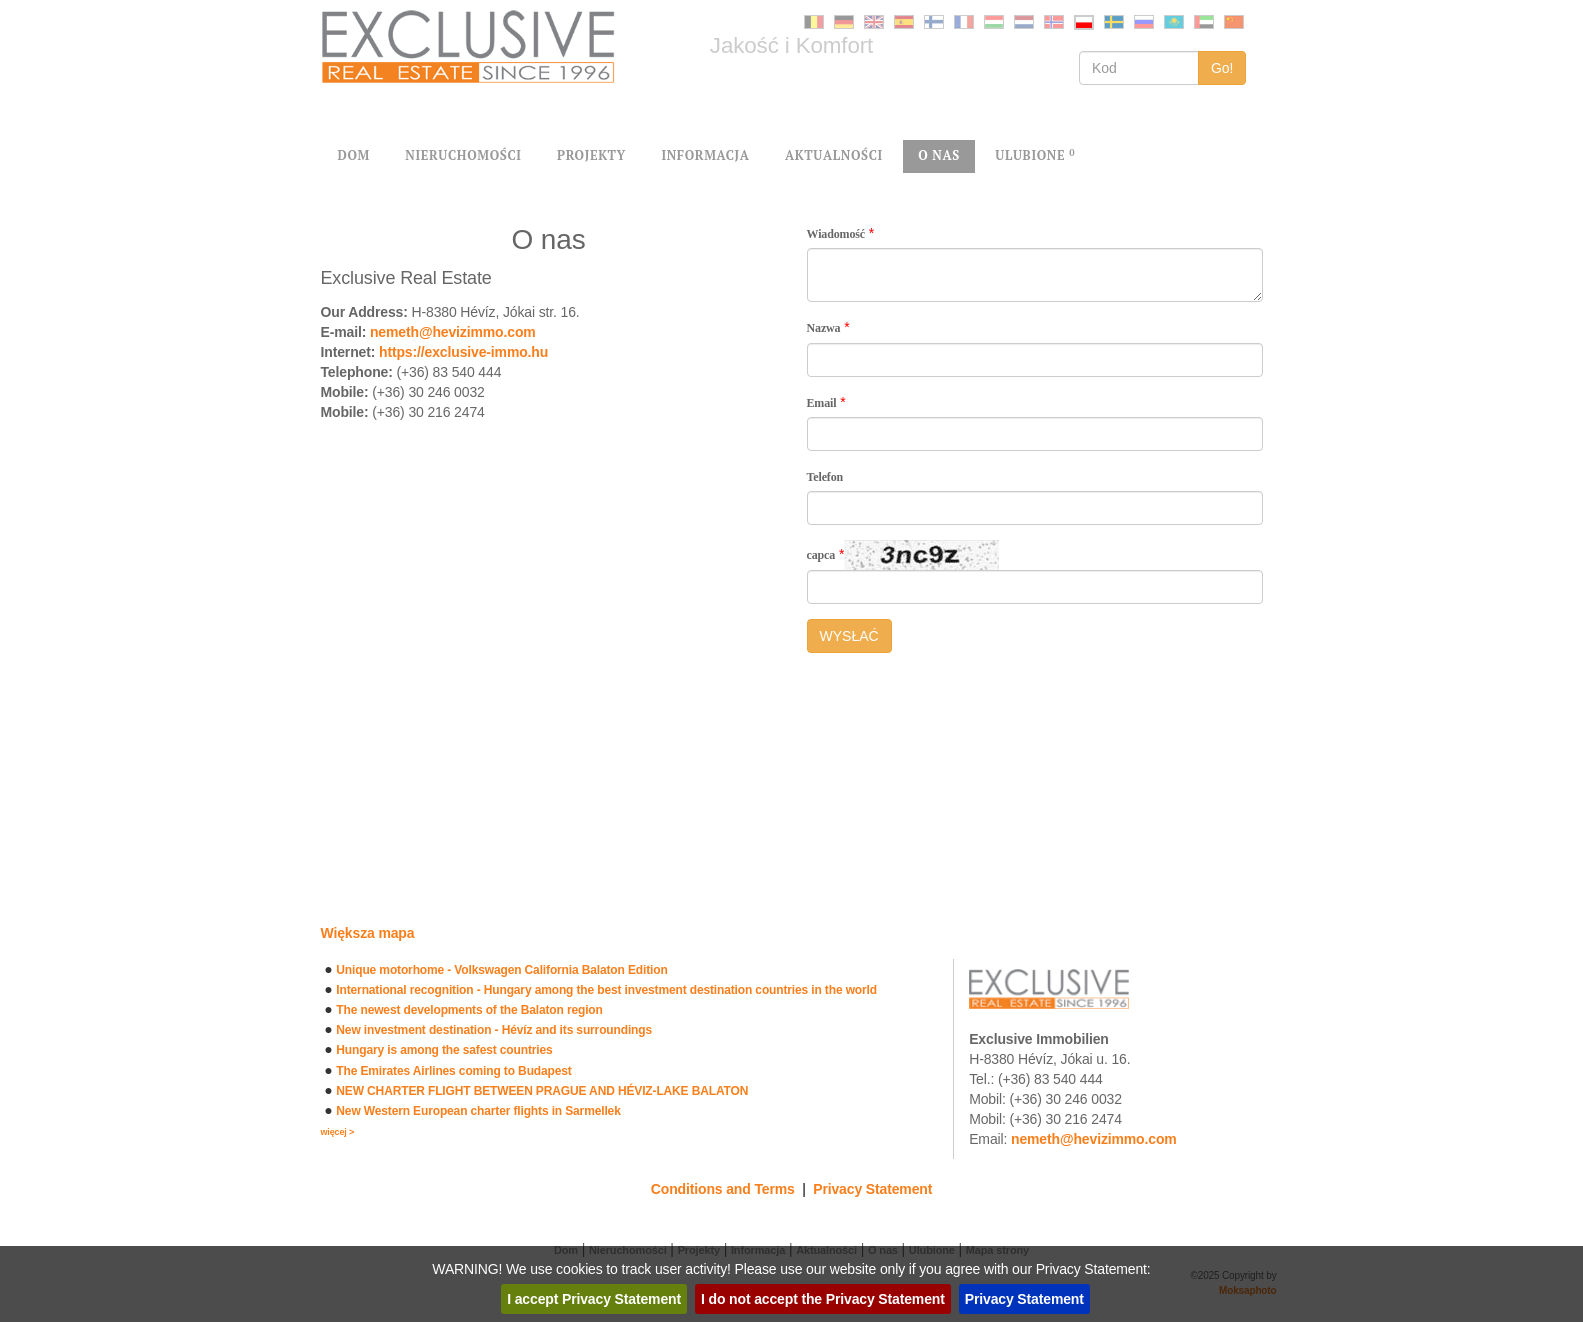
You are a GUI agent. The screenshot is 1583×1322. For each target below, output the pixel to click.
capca (821, 555)
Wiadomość (836, 234)
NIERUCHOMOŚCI (463, 155)
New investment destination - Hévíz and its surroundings (494, 1030)
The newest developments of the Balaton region (469, 1010)
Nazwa (824, 328)
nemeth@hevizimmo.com (453, 332)
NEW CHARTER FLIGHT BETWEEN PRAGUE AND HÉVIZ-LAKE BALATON (542, 1091)
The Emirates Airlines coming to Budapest (453, 1071)
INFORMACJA (705, 155)
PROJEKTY (591, 155)
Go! (1222, 68)
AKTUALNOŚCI (834, 155)
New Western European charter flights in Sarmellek (478, 1111)
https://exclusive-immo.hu (463, 352)
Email (822, 403)
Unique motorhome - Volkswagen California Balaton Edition (501, 970)
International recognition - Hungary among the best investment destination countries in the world (606, 990)
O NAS (939, 155)
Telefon (825, 477)
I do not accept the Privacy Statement (823, 1299)
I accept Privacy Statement (594, 1299)
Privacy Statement (872, 1189)
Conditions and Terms (723, 1189)
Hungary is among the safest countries (444, 1050)
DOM (354, 155)
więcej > (338, 1132)
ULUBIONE (1035, 155)
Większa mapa (368, 933)
